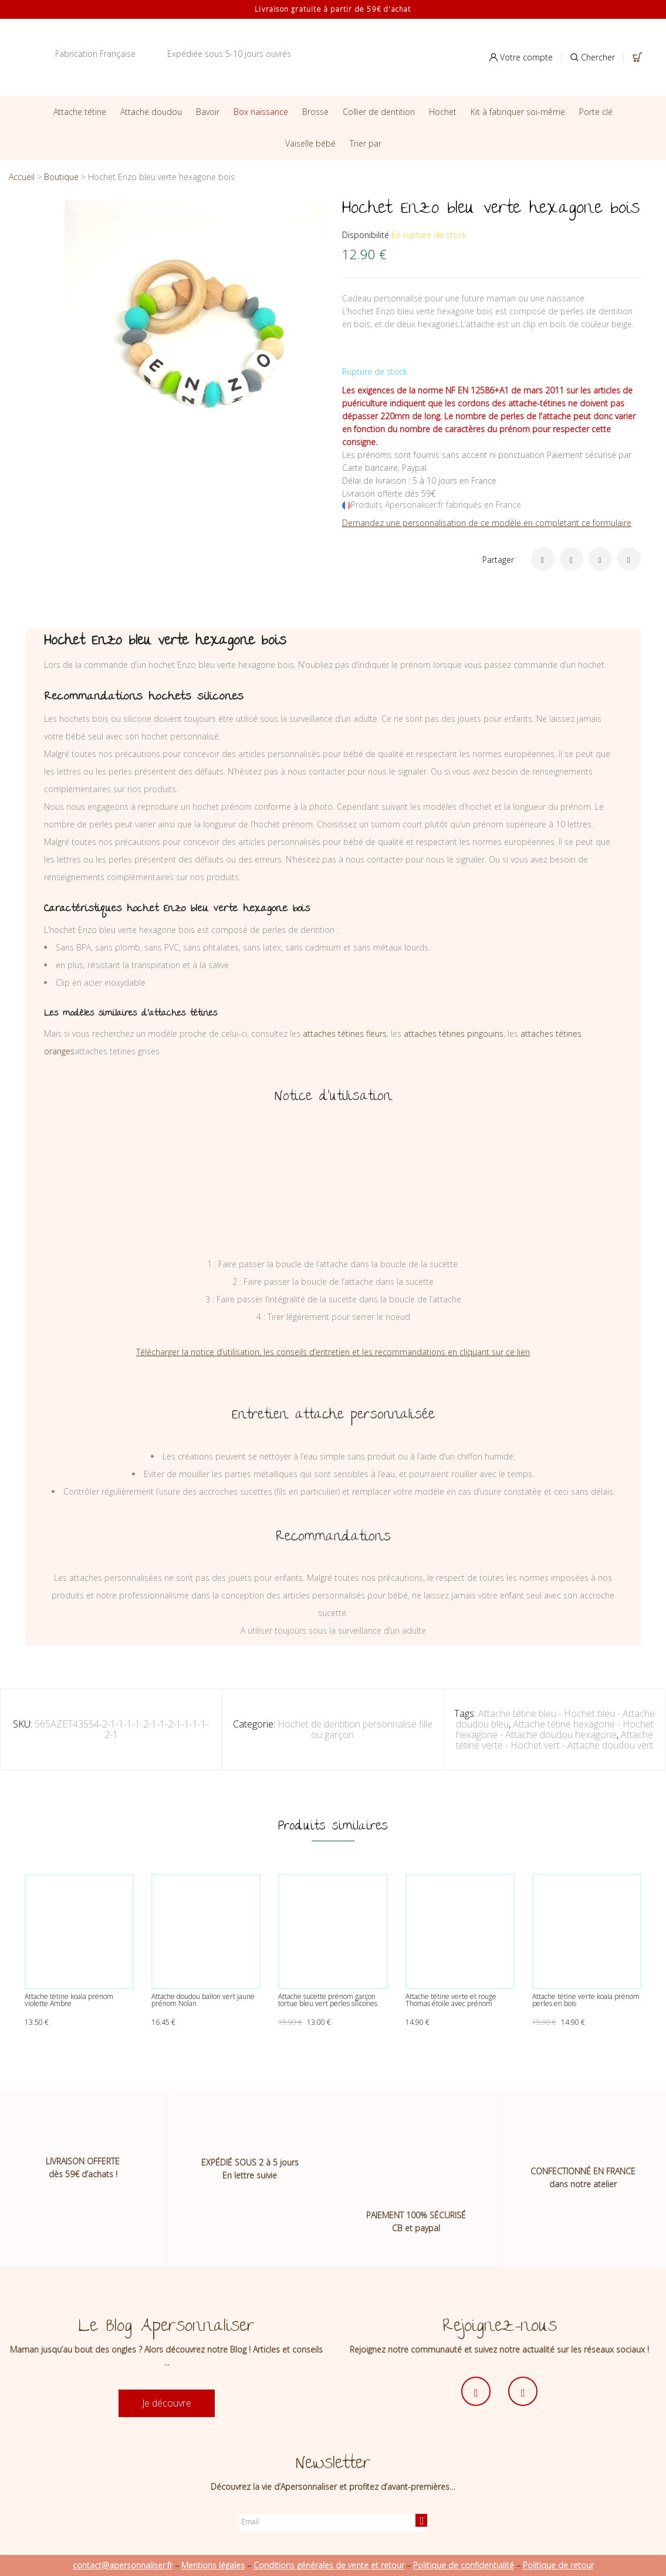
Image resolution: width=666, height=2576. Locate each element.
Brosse (315, 111)
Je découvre (166, 2403)
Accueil (22, 176)
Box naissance (261, 111)
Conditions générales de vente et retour (328, 2565)
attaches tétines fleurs (345, 1033)
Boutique (61, 176)
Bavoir (207, 111)
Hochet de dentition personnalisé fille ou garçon (355, 1729)
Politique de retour (558, 2565)
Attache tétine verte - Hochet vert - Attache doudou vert (554, 1740)
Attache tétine (79, 111)
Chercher (592, 57)
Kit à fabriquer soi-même (518, 111)
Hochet (443, 111)
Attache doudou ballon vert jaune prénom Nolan (203, 1999)
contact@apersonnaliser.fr (123, 2565)
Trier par (365, 143)
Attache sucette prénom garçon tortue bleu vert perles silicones (327, 1999)
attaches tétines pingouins (453, 1033)
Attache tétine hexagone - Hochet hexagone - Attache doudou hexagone (555, 1729)
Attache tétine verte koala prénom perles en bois (586, 1999)
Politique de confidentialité (463, 2565)
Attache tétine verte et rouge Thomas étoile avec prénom (450, 1999)
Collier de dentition (379, 111)
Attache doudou (151, 111)
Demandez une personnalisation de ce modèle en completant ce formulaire (486, 522)
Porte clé (596, 111)
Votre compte (521, 57)
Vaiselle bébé (310, 143)
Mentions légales (213, 2565)
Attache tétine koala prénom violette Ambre (69, 1999)
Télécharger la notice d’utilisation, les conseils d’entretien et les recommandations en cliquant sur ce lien (333, 1351)
